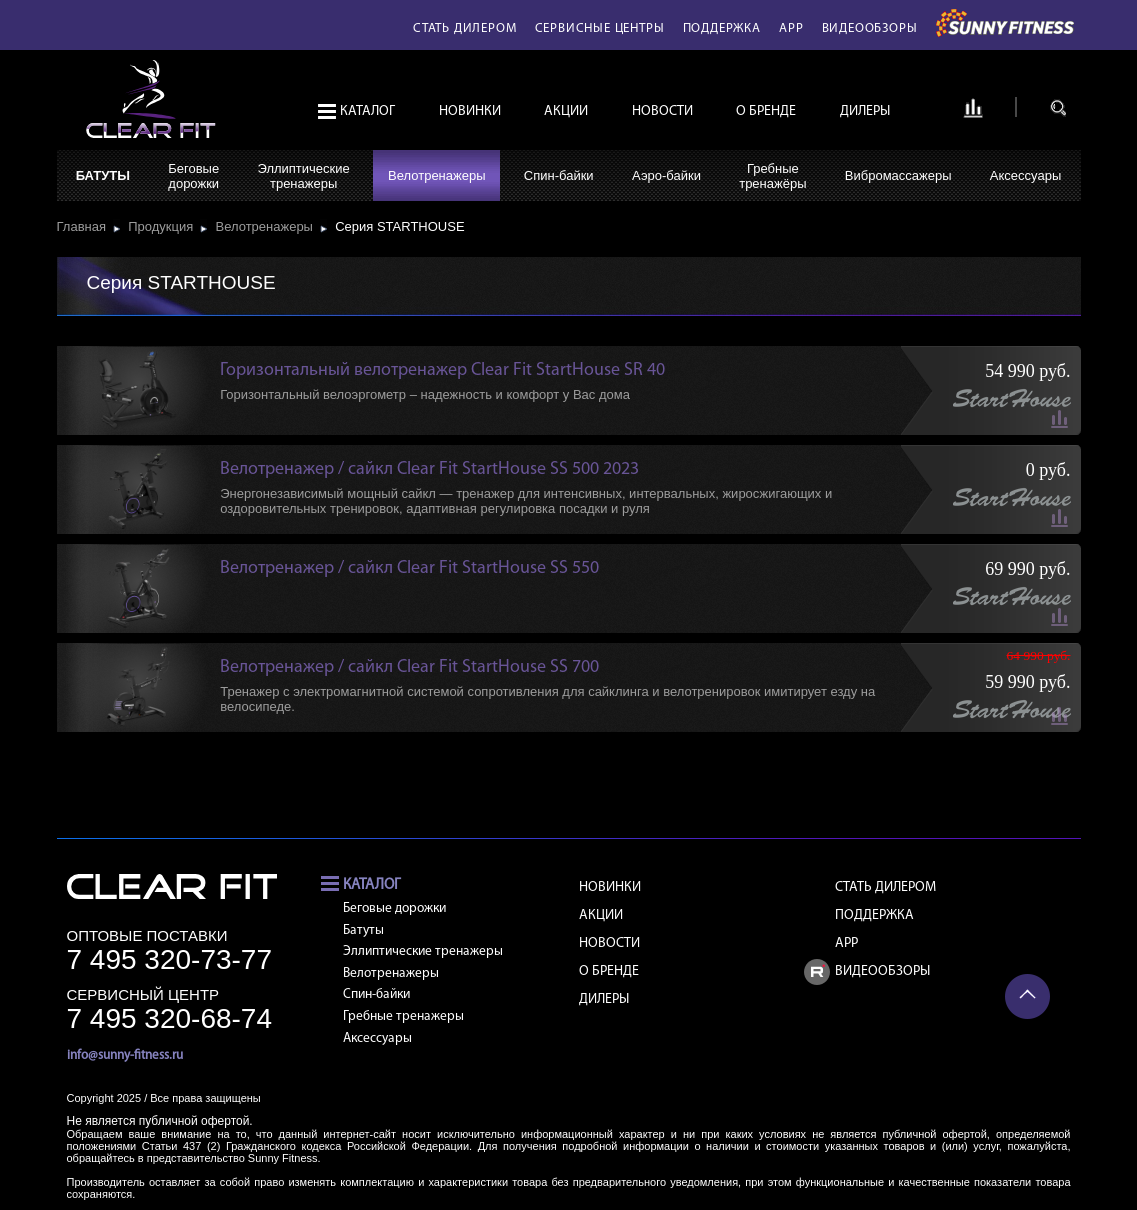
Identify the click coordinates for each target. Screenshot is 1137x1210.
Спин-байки (559, 175)
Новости (662, 111)
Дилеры (865, 111)
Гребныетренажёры (772, 176)
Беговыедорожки (193, 176)
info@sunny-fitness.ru (125, 1055)
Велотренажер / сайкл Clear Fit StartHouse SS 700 (409, 667)
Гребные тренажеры (403, 1016)
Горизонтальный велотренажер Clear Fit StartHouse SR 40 (442, 370)
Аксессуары (1025, 175)
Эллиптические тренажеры (423, 951)
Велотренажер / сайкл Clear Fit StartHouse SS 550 (409, 568)
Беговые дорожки (394, 908)
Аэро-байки (666, 175)
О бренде (766, 111)
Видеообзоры (870, 28)
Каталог (367, 111)
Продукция (164, 226)
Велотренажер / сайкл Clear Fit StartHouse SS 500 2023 (429, 469)
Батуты (103, 175)
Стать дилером (464, 28)
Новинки (470, 111)
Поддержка (722, 28)
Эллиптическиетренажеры (303, 176)
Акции (566, 111)
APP (791, 28)
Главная (85, 226)
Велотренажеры (436, 175)
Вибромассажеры (898, 175)
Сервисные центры (600, 28)
